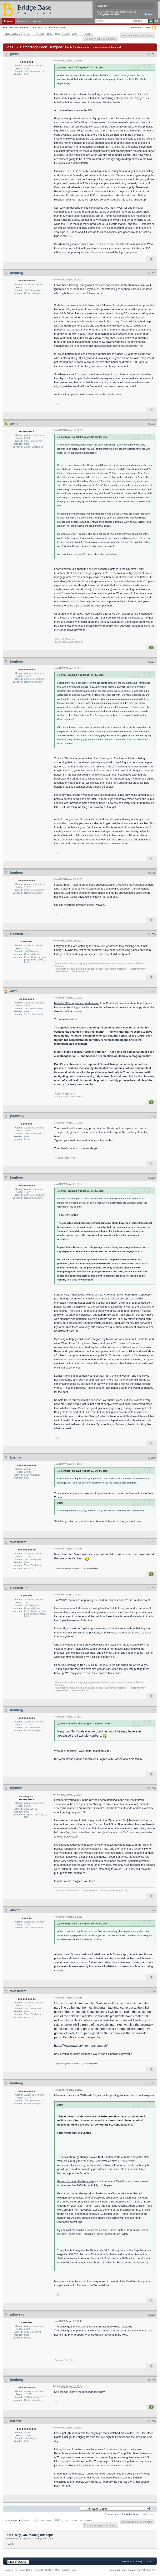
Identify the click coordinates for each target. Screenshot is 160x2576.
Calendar (37, 21)
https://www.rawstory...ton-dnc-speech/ (81, 2045)
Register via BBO (109, 14)
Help (148, 14)
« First (27, 33)
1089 (41, 33)
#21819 (152, 2380)
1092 (66, 33)
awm (14, 423)
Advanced (156, 21)
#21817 (152, 2083)
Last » (88, 33)
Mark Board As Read (65, 2570)
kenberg (16, 273)
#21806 (152, 934)
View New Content (140, 27)
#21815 (152, 1910)
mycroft (16, 1788)
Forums (8, 21)
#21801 (152, 54)
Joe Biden (122, 2234)
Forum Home (25, 2570)
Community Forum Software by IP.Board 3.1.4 (131, 2570)
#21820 (152, 2421)
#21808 (152, 1116)
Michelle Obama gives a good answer (76, 1003)
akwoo (15, 1910)
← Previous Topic (110, 2514)
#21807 (152, 991)
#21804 (152, 662)
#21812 (152, 1588)
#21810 (152, 1457)
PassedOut (19, 934)
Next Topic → (148, 2514)
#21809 (152, 1178)
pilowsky (17, 1116)
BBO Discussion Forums (16, 27)
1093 (74, 33)
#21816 (152, 1991)
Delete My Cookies (43, 2570)
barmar (15, 1457)
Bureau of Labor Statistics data (75, 2181)
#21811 (152, 1542)
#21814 (152, 1788)
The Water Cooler (56, 27)
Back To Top (11, 2570)
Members (22, 21)
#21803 (152, 424)
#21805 (152, 873)
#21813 (152, 1710)
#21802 (152, 273)
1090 (49, 33)
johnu (14, 54)
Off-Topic (38, 27)
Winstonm (18, 1542)
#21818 (152, 2315)
